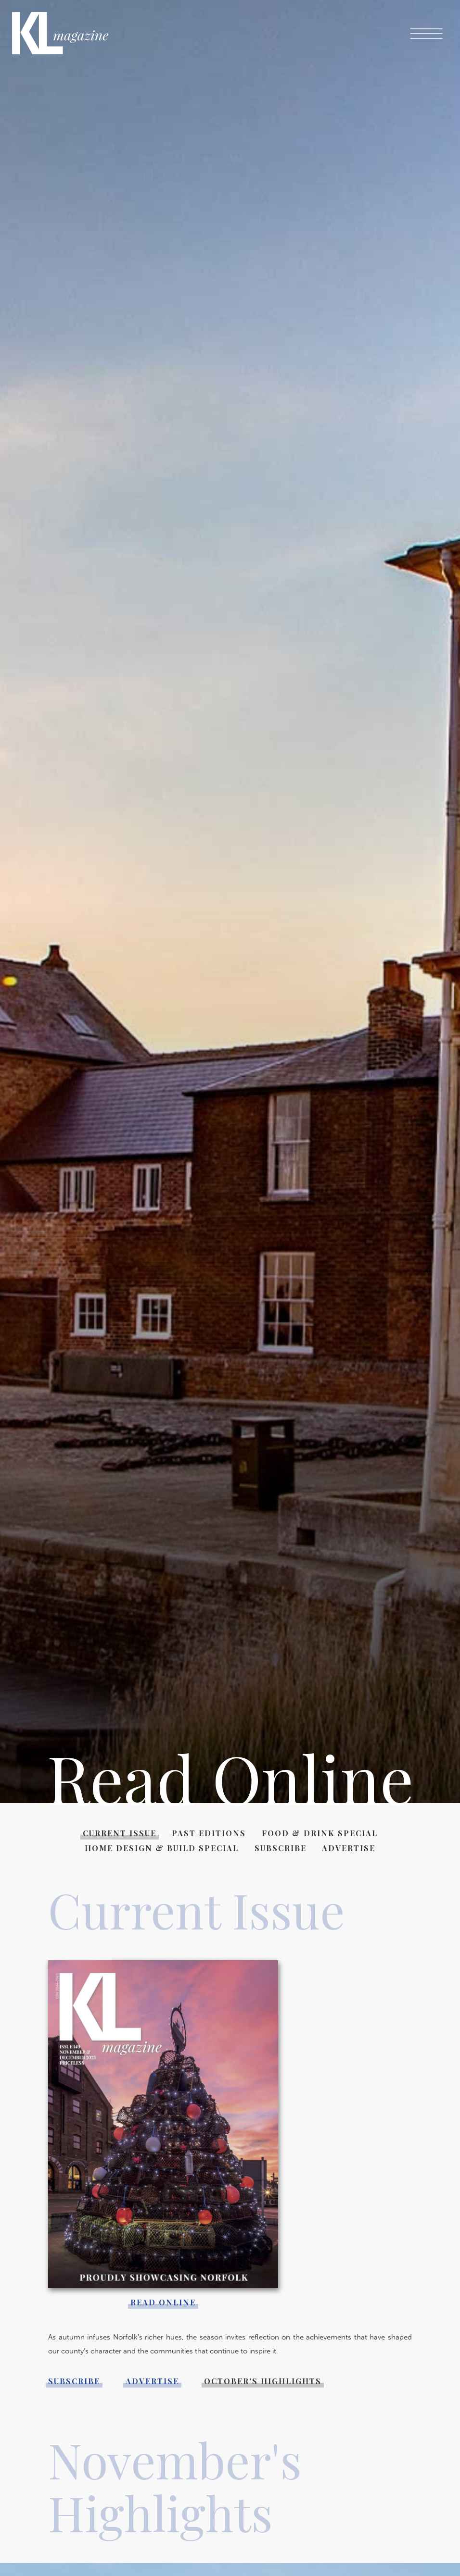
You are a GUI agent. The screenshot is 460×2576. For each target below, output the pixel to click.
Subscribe (281, 1848)
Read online (163, 2302)
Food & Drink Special (320, 1833)
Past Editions (209, 1833)
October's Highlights (262, 2381)
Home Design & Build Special (162, 1848)
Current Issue (119, 1833)
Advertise (348, 1848)
